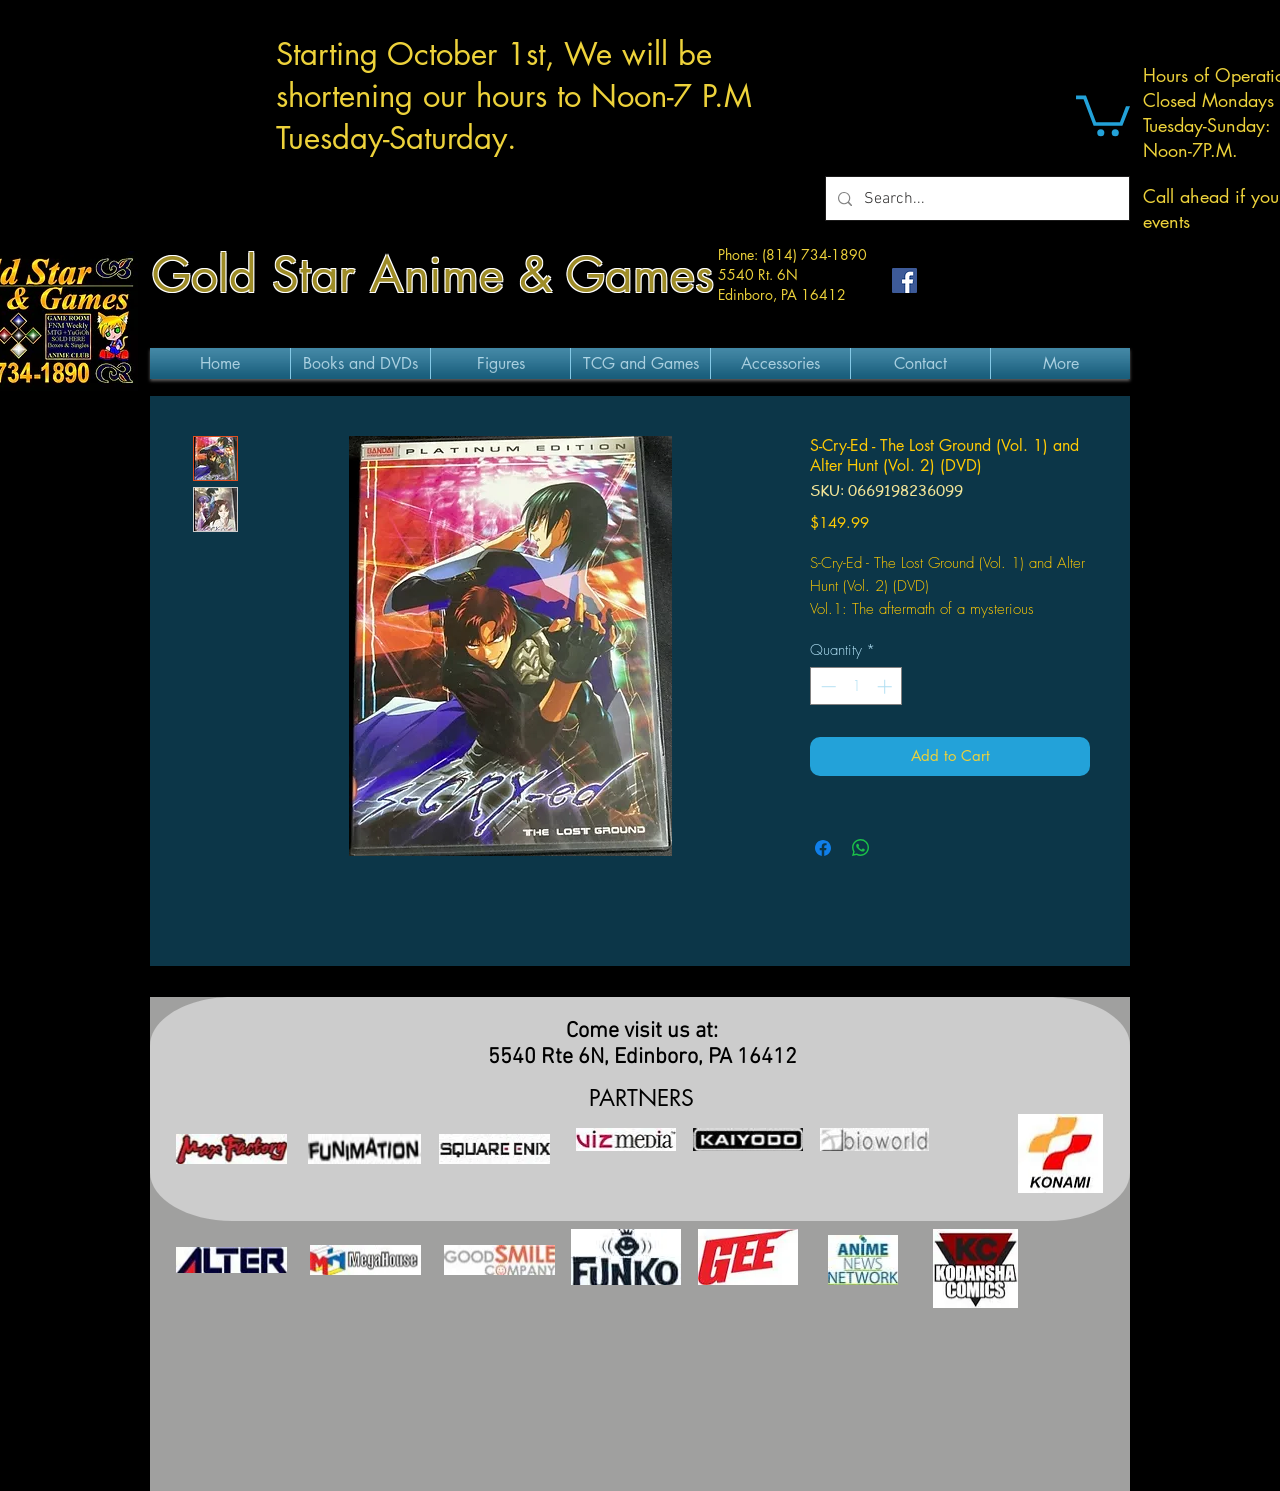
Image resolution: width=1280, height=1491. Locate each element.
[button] (1103, 113)
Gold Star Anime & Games (433, 275)
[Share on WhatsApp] (861, 848)
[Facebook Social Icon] (904, 280)
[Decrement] (826, 686)
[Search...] (975, 198)
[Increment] (886, 686)
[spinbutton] (856, 686)
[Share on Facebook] (823, 848)
